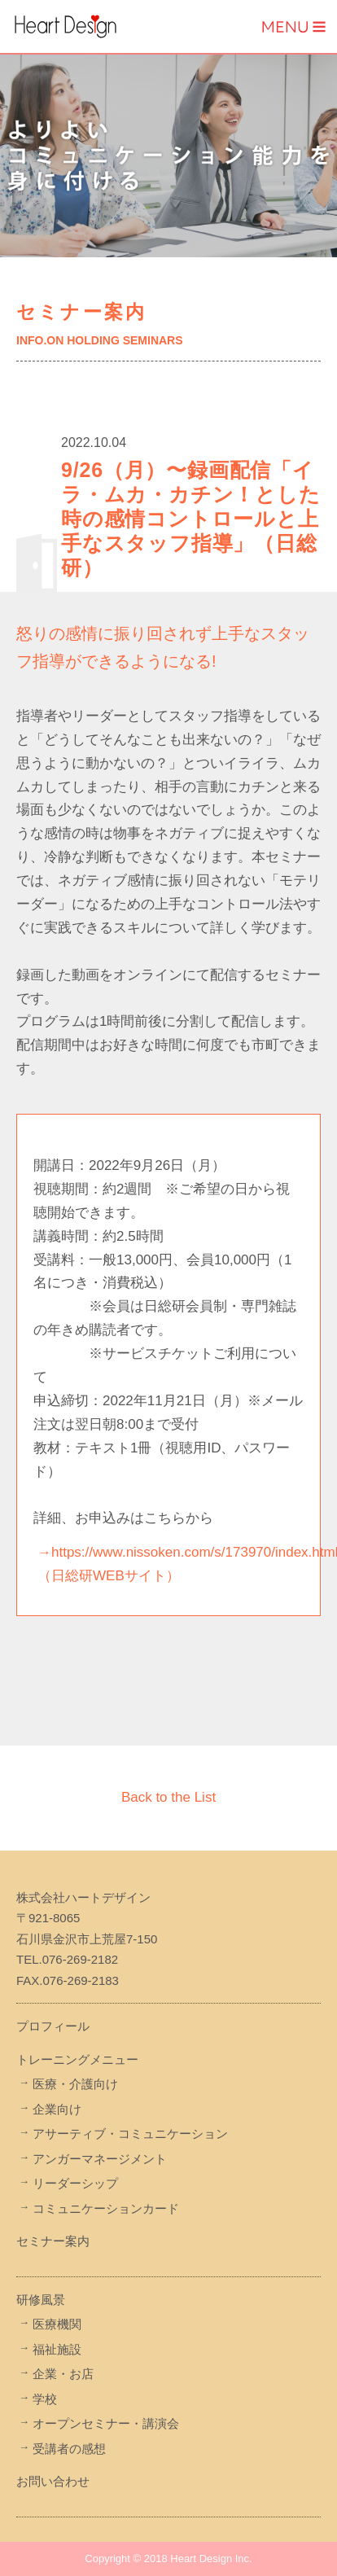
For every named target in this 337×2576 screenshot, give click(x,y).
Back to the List (168, 1797)
